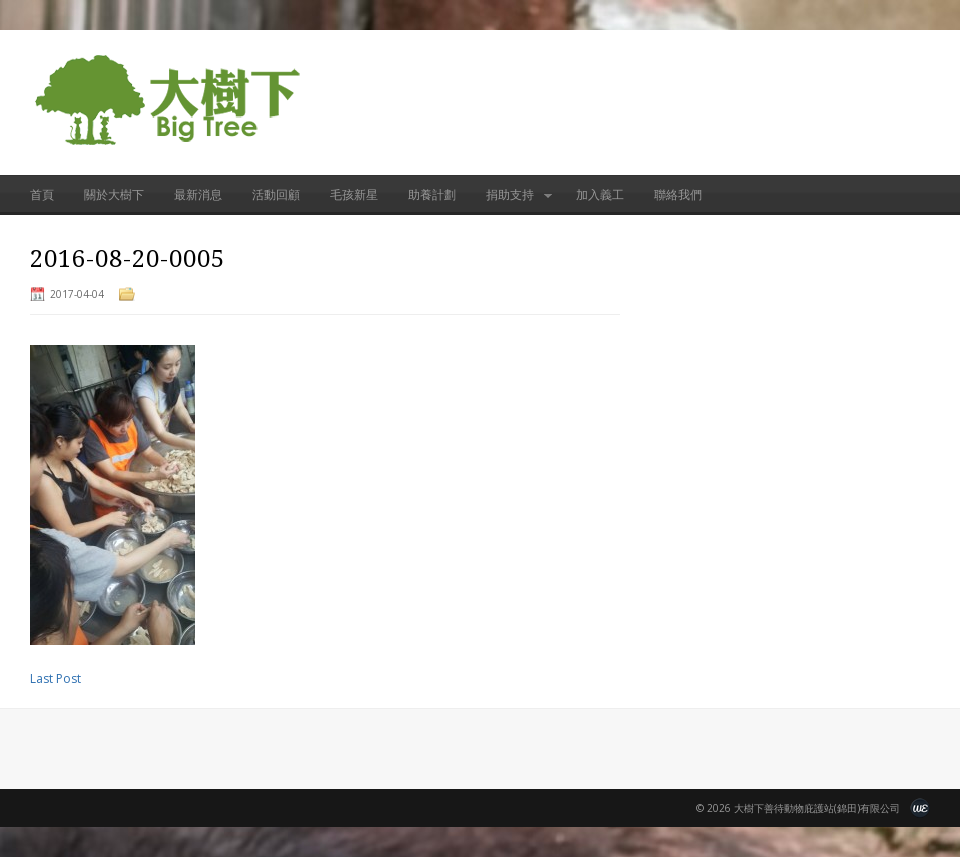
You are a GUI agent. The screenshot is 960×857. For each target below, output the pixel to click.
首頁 (42, 194)
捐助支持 (511, 200)
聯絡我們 (678, 194)
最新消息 (198, 194)
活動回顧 (276, 194)
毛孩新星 (354, 194)
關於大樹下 (114, 194)
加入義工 (600, 194)
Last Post (55, 678)
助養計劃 (432, 194)
